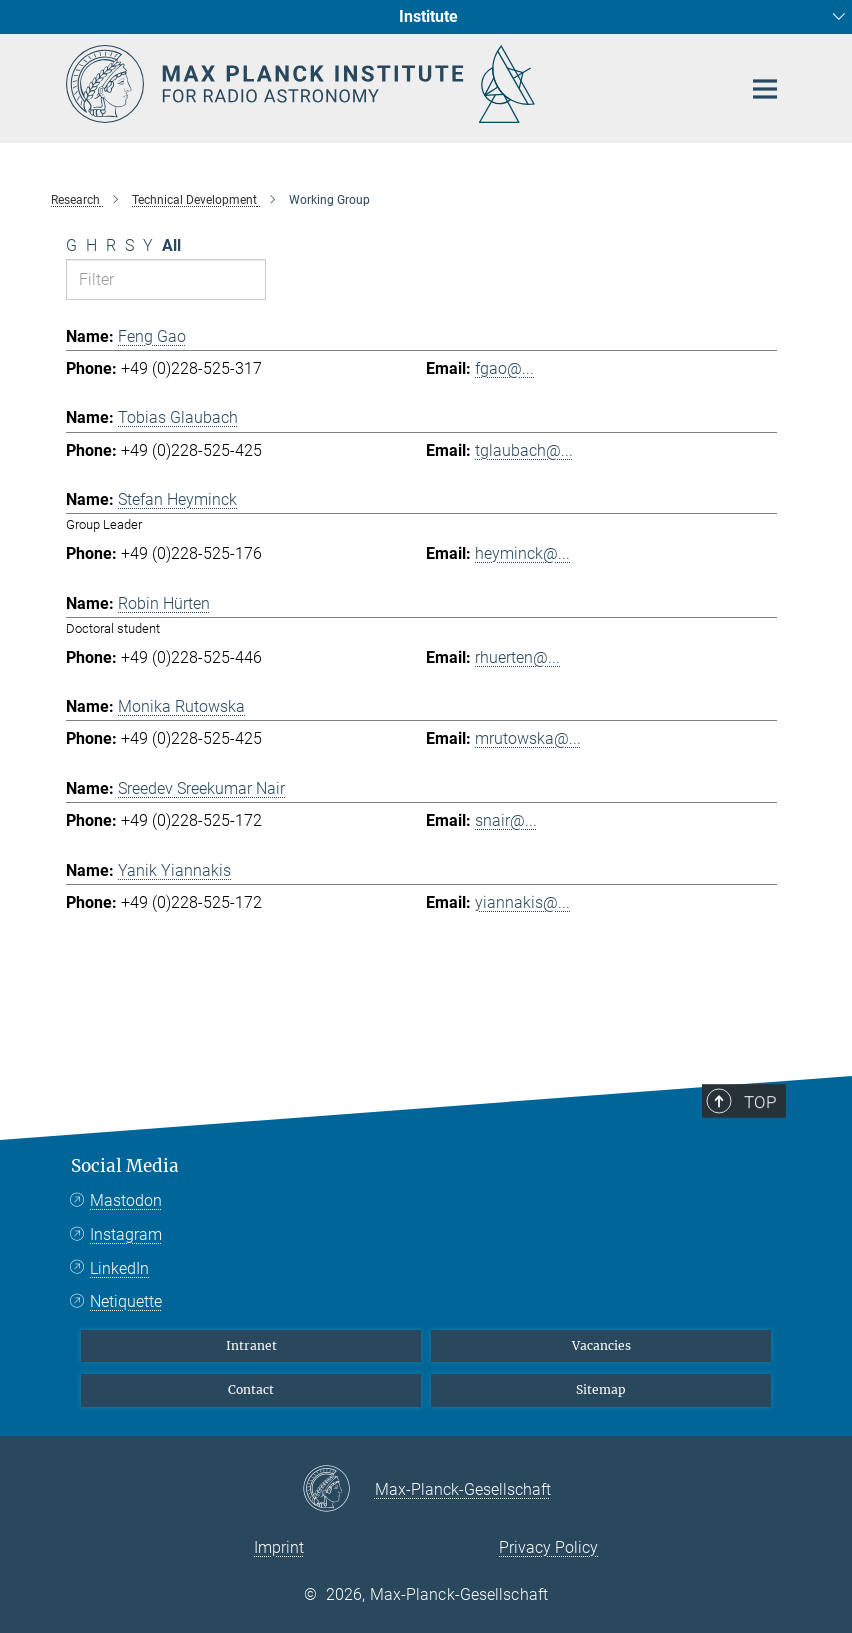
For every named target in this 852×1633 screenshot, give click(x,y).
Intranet (251, 1345)
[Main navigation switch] (765, 89)
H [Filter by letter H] (91, 245)
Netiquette (126, 1301)
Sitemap (601, 1389)
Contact (251, 1389)
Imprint (279, 1547)
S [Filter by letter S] (129, 245)
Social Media (125, 1166)
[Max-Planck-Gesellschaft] (338, 1490)
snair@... (506, 820)
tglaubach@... (524, 450)
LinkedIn (119, 1268)
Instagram (126, 1234)
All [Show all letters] (171, 245)
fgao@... (504, 368)
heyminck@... (522, 553)
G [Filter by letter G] (71, 245)
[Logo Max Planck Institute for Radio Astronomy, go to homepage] (391, 84)
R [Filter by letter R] (111, 245)
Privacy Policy (548, 1547)
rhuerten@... (517, 657)
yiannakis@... (522, 902)
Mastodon (126, 1200)
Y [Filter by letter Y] (148, 245)
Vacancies (601, 1345)
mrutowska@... (528, 738)
